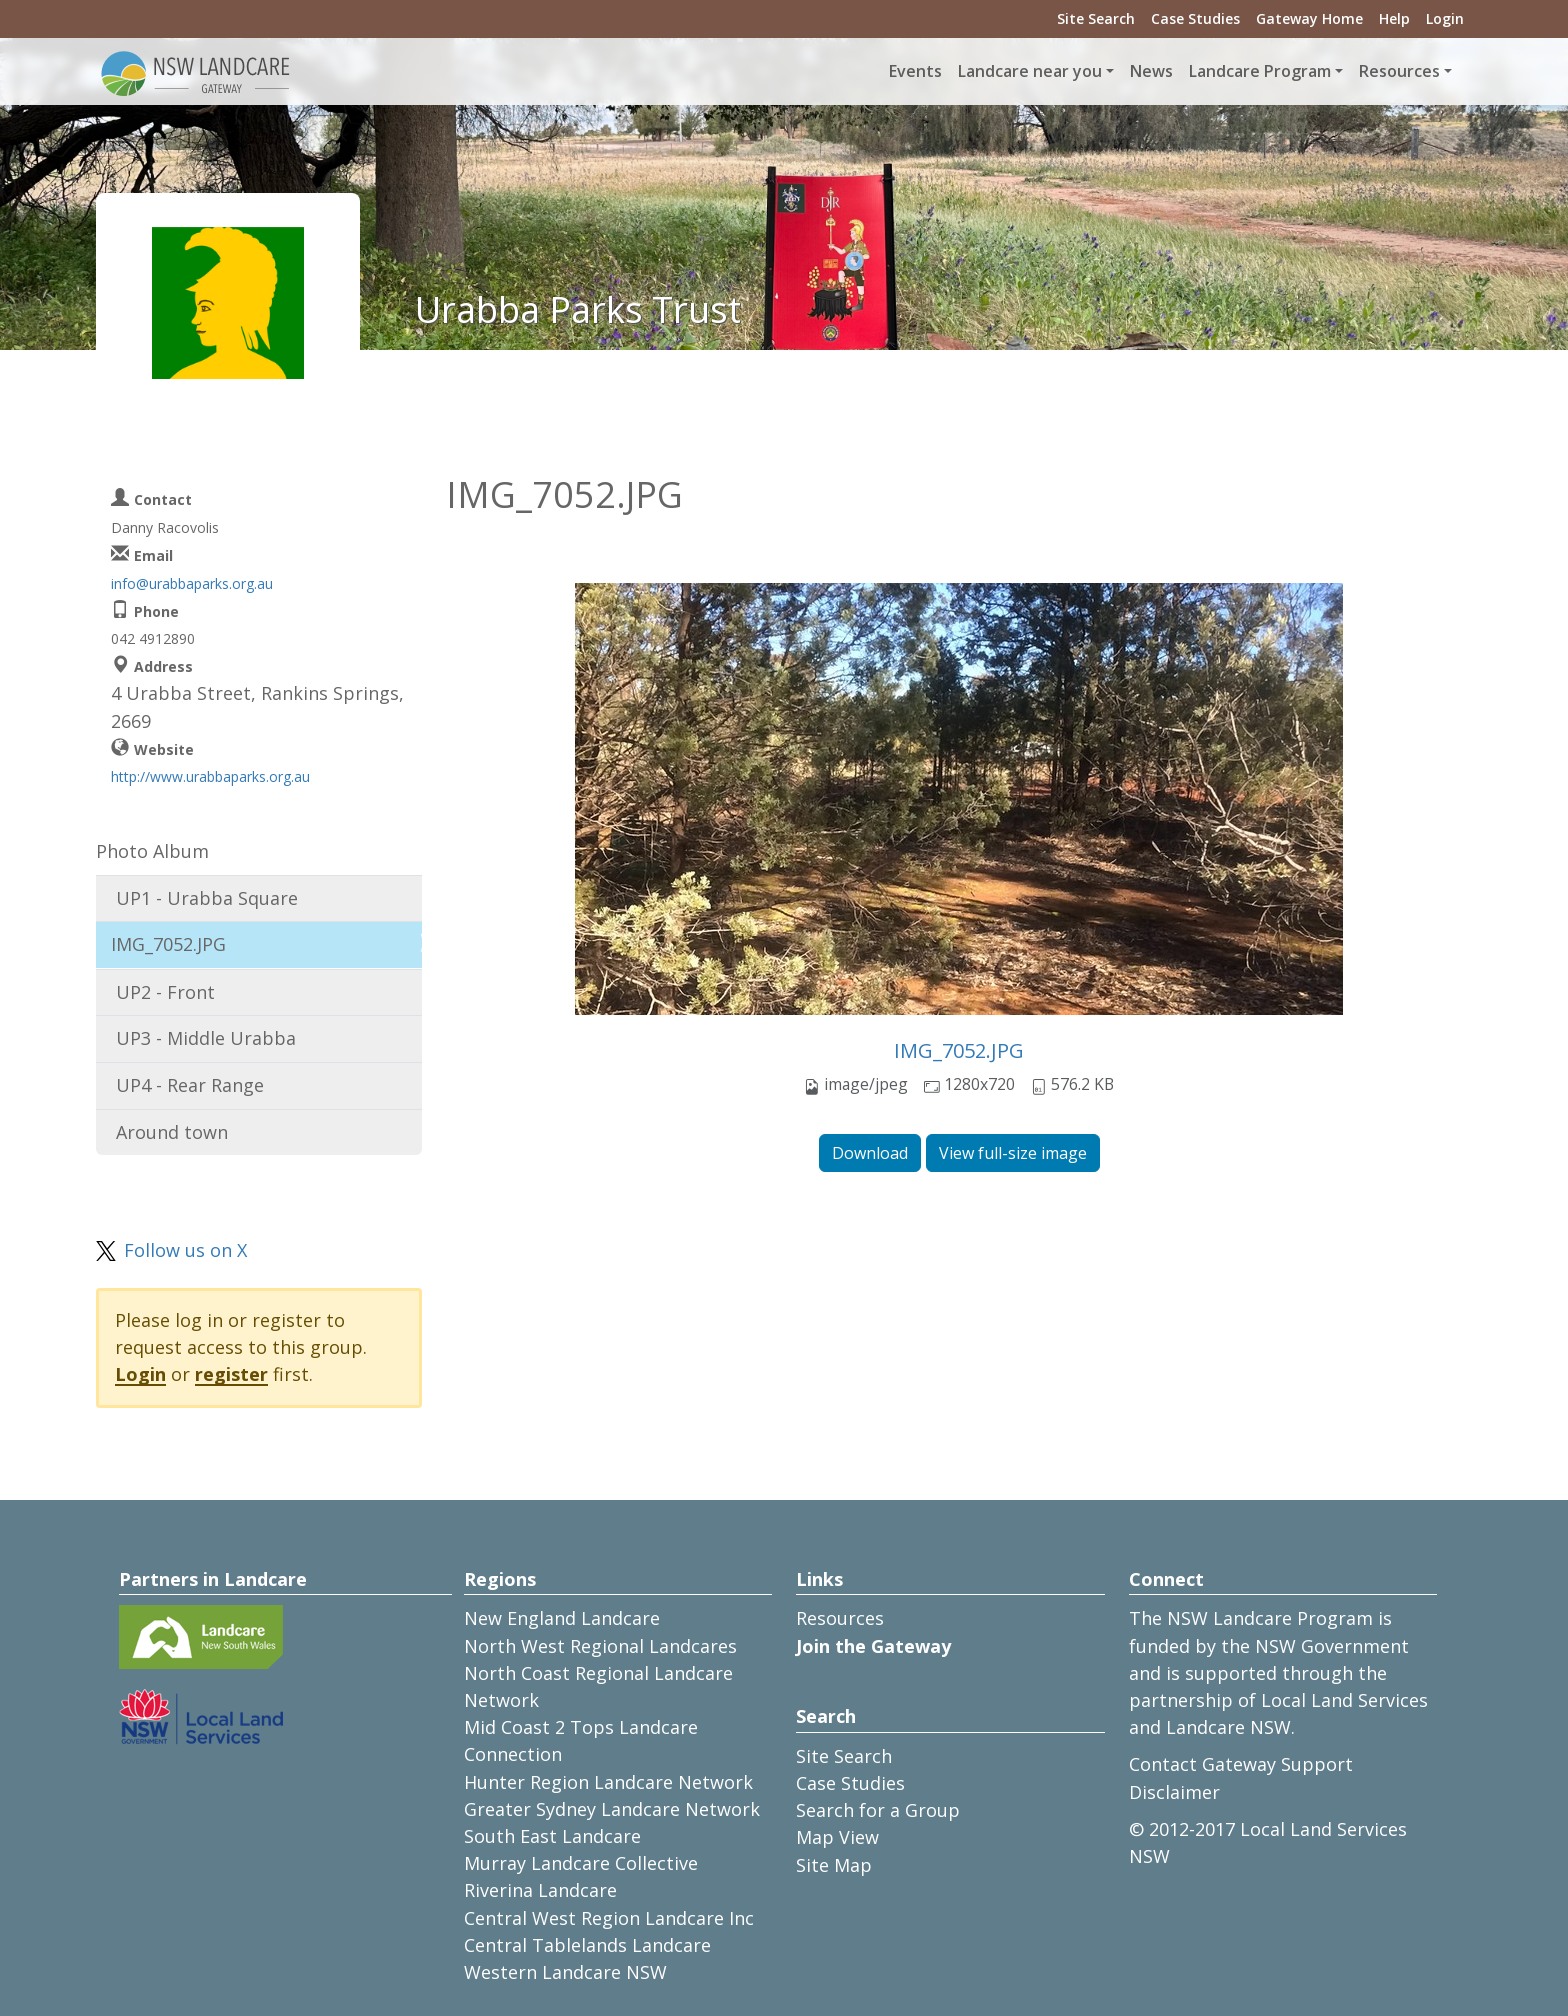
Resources (840, 1618)
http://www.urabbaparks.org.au (210, 776)
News (1151, 71)
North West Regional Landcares (600, 1646)
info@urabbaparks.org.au (192, 583)
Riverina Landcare (540, 1890)
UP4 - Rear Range (190, 1085)
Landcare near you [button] (1030, 71)
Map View (837, 1837)
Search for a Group (878, 1810)
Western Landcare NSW (565, 1972)
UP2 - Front (165, 992)
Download (870, 1153)
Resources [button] (1399, 71)
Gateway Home (1309, 18)
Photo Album (152, 851)
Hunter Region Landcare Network (608, 1782)
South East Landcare (552, 1836)
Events (915, 71)
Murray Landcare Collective (581, 1863)
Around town (172, 1132)
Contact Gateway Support (1241, 1764)
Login (1445, 18)
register (231, 1374)
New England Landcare (562, 1618)
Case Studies (1195, 18)
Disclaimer (1174, 1792)
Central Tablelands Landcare (587, 1945)
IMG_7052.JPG (959, 1050)
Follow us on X (185, 1250)
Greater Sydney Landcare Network (612, 1809)
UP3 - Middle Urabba (206, 1038)
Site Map (834, 1865)
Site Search (1096, 18)
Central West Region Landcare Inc (609, 1918)
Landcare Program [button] (1260, 71)
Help (1394, 18)
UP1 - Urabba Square (207, 898)
